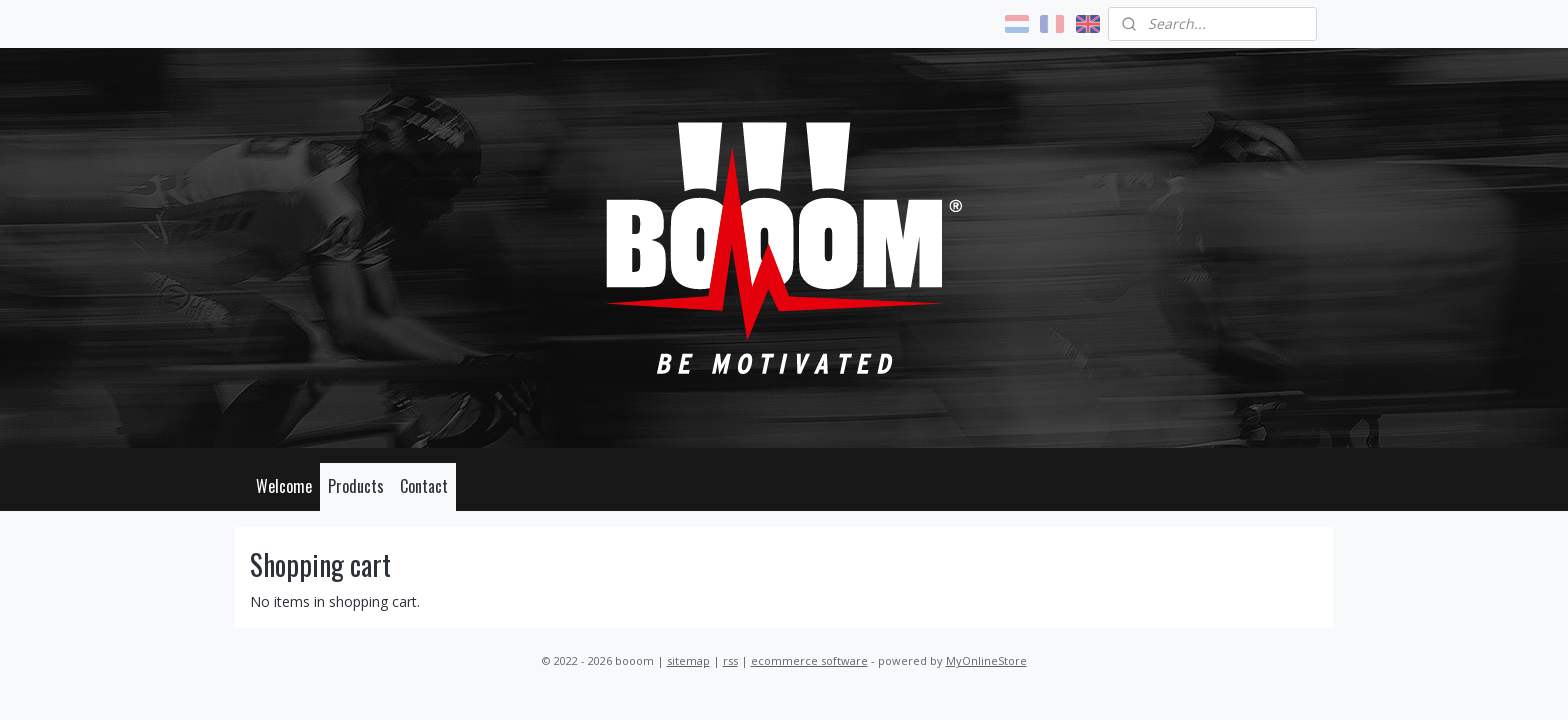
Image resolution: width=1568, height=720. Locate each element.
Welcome (284, 486)
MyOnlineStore (986, 660)
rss (730, 660)
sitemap (688, 660)
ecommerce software (809, 660)
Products (356, 486)
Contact (424, 486)
